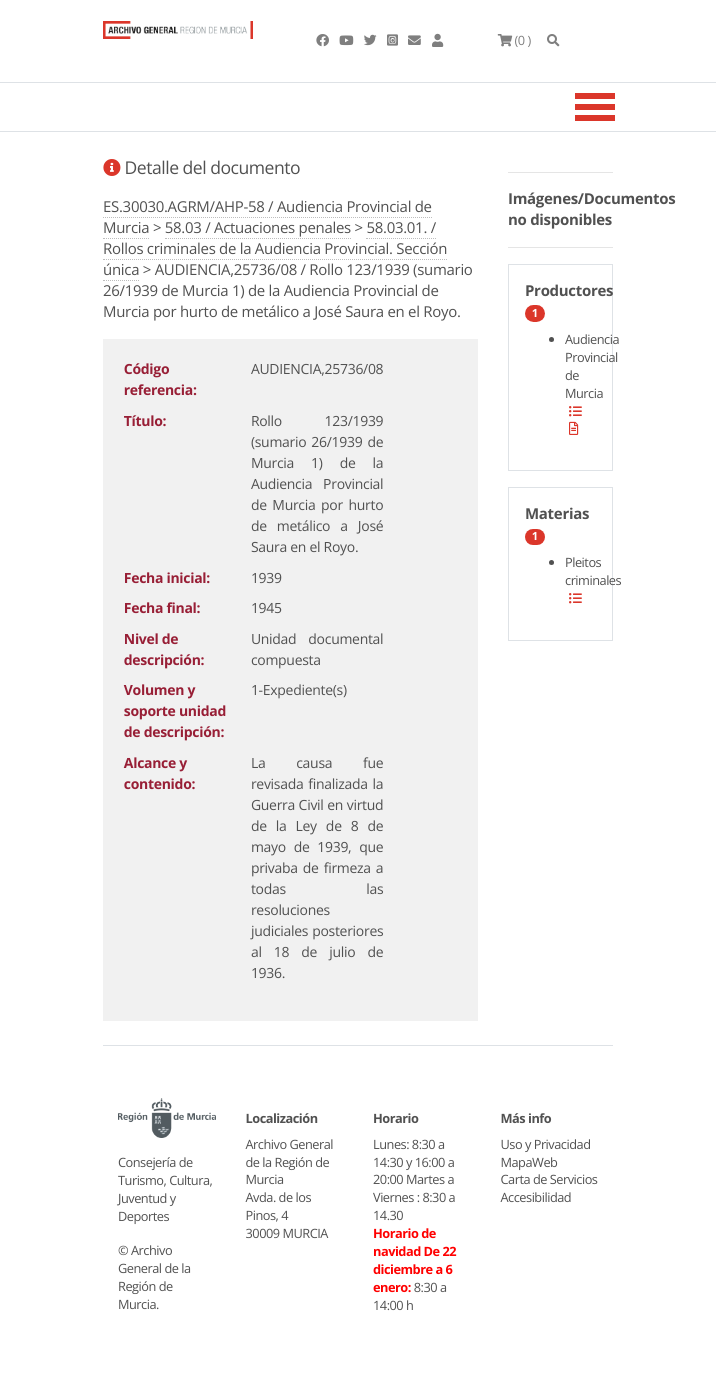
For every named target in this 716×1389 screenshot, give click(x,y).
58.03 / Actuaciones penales (258, 228)
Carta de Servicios (549, 1179)
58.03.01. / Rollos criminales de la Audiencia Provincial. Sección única (275, 249)
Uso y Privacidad (546, 1144)
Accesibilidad (536, 1197)
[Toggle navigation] (620, 107)
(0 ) (514, 40)
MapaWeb (529, 1162)
